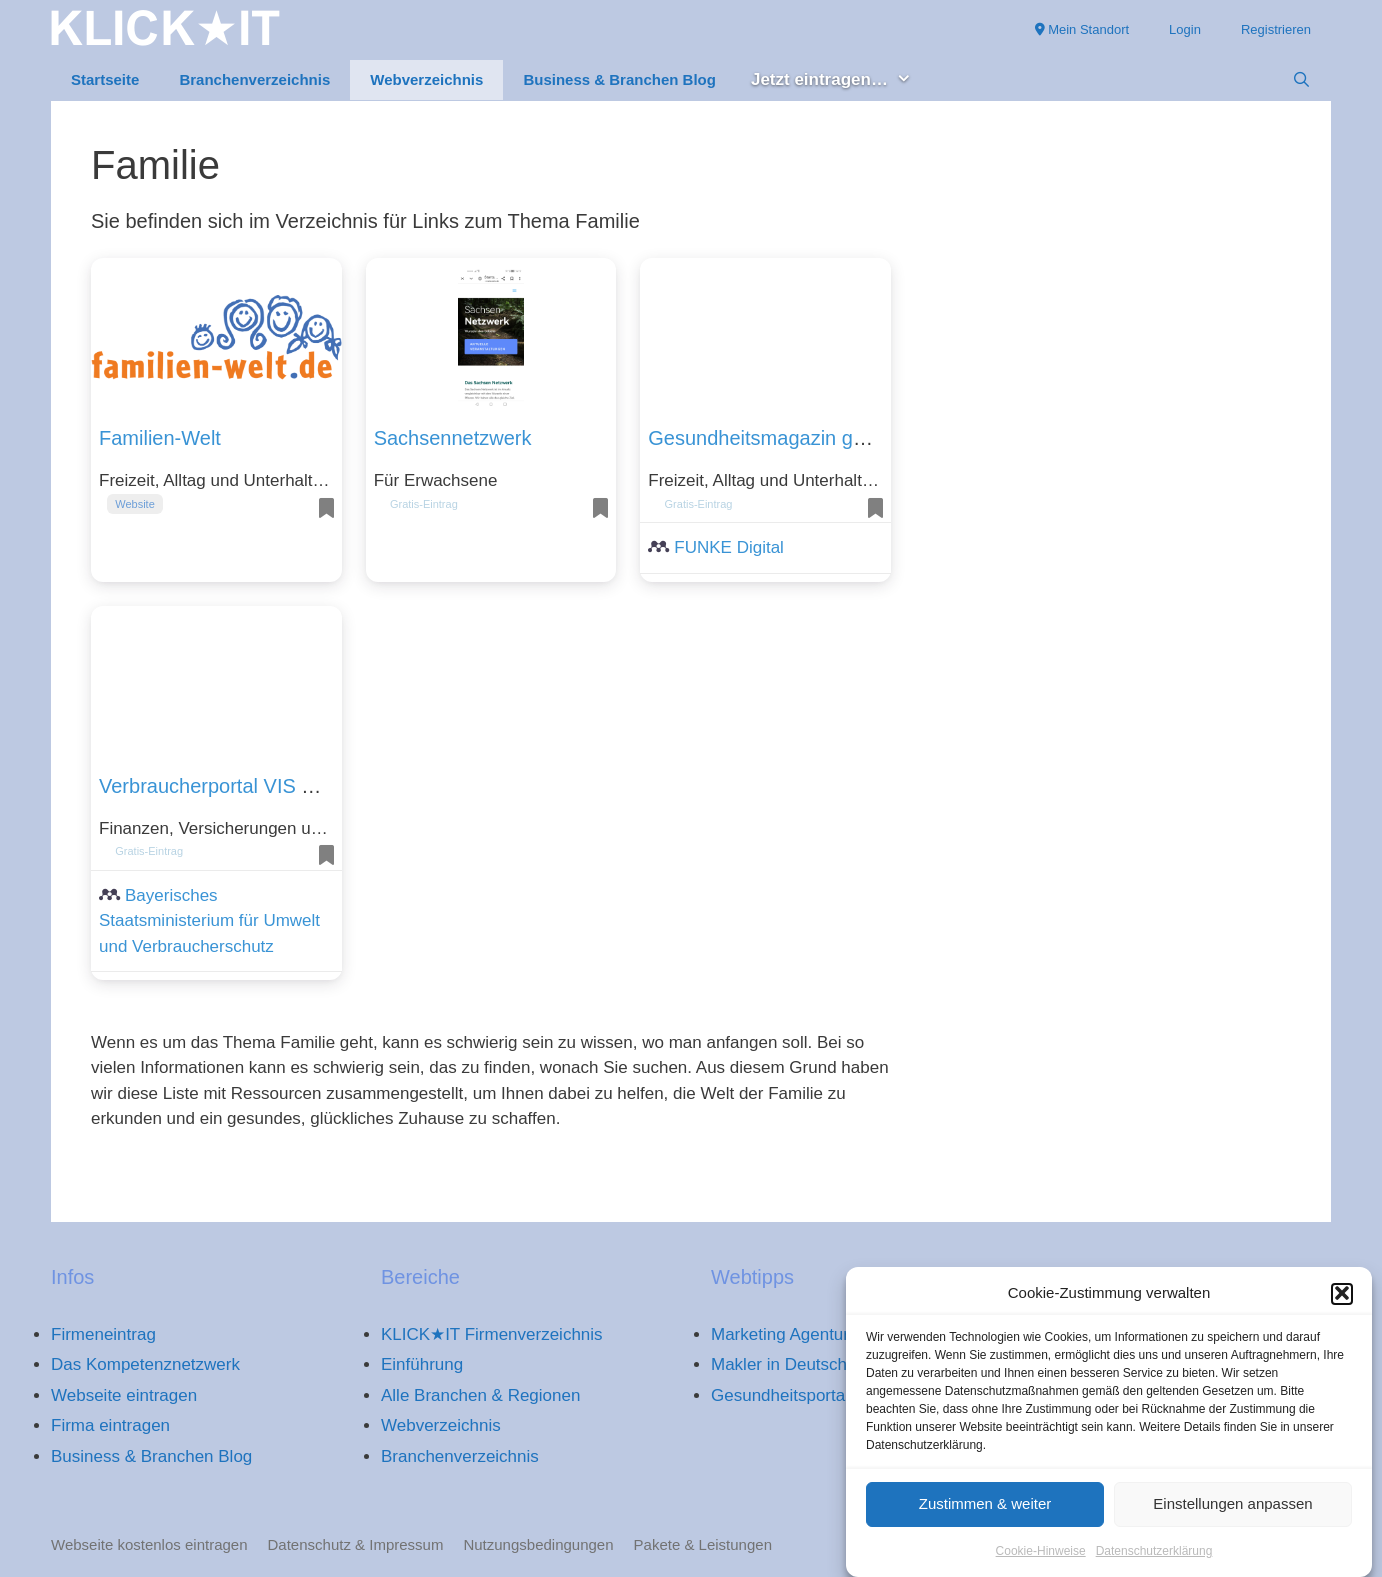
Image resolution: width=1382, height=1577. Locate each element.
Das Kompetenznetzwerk (145, 1364)
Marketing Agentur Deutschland (829, 1334)
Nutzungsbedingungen (538, 1544)
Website (135, 504)
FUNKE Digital (729, 547)
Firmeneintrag (103, 1334)
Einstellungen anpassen (1232, 1516)
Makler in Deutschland (795, 1364)
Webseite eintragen (124, 1395)
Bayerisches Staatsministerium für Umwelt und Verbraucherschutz (209, 921)
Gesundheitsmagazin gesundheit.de (807, 438)
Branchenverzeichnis (254, 79)
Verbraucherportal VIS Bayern (232, 786)
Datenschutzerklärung (1154, 1564)
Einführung (422, 1364)
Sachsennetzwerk (453, 438)
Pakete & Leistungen (703, 1544)
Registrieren (1276, 29)
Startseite (105, 79)
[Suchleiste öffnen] (1301, 80)
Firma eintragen (110, 1425)
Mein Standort (1082, 29)
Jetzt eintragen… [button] (841, 80)
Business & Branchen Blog (619, 79)
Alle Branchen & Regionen (480, 1395)
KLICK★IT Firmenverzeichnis (492, 1334)
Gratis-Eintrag (424, 504)
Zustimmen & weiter (985, 1516)
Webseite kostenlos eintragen (149, 1544)
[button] (1342, 1306)
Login (1185, 29)
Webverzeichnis (426, 79)
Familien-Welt (160, 438)
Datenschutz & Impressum (356, 1544)
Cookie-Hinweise (1041, 1564)
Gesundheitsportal (780, 1395)
